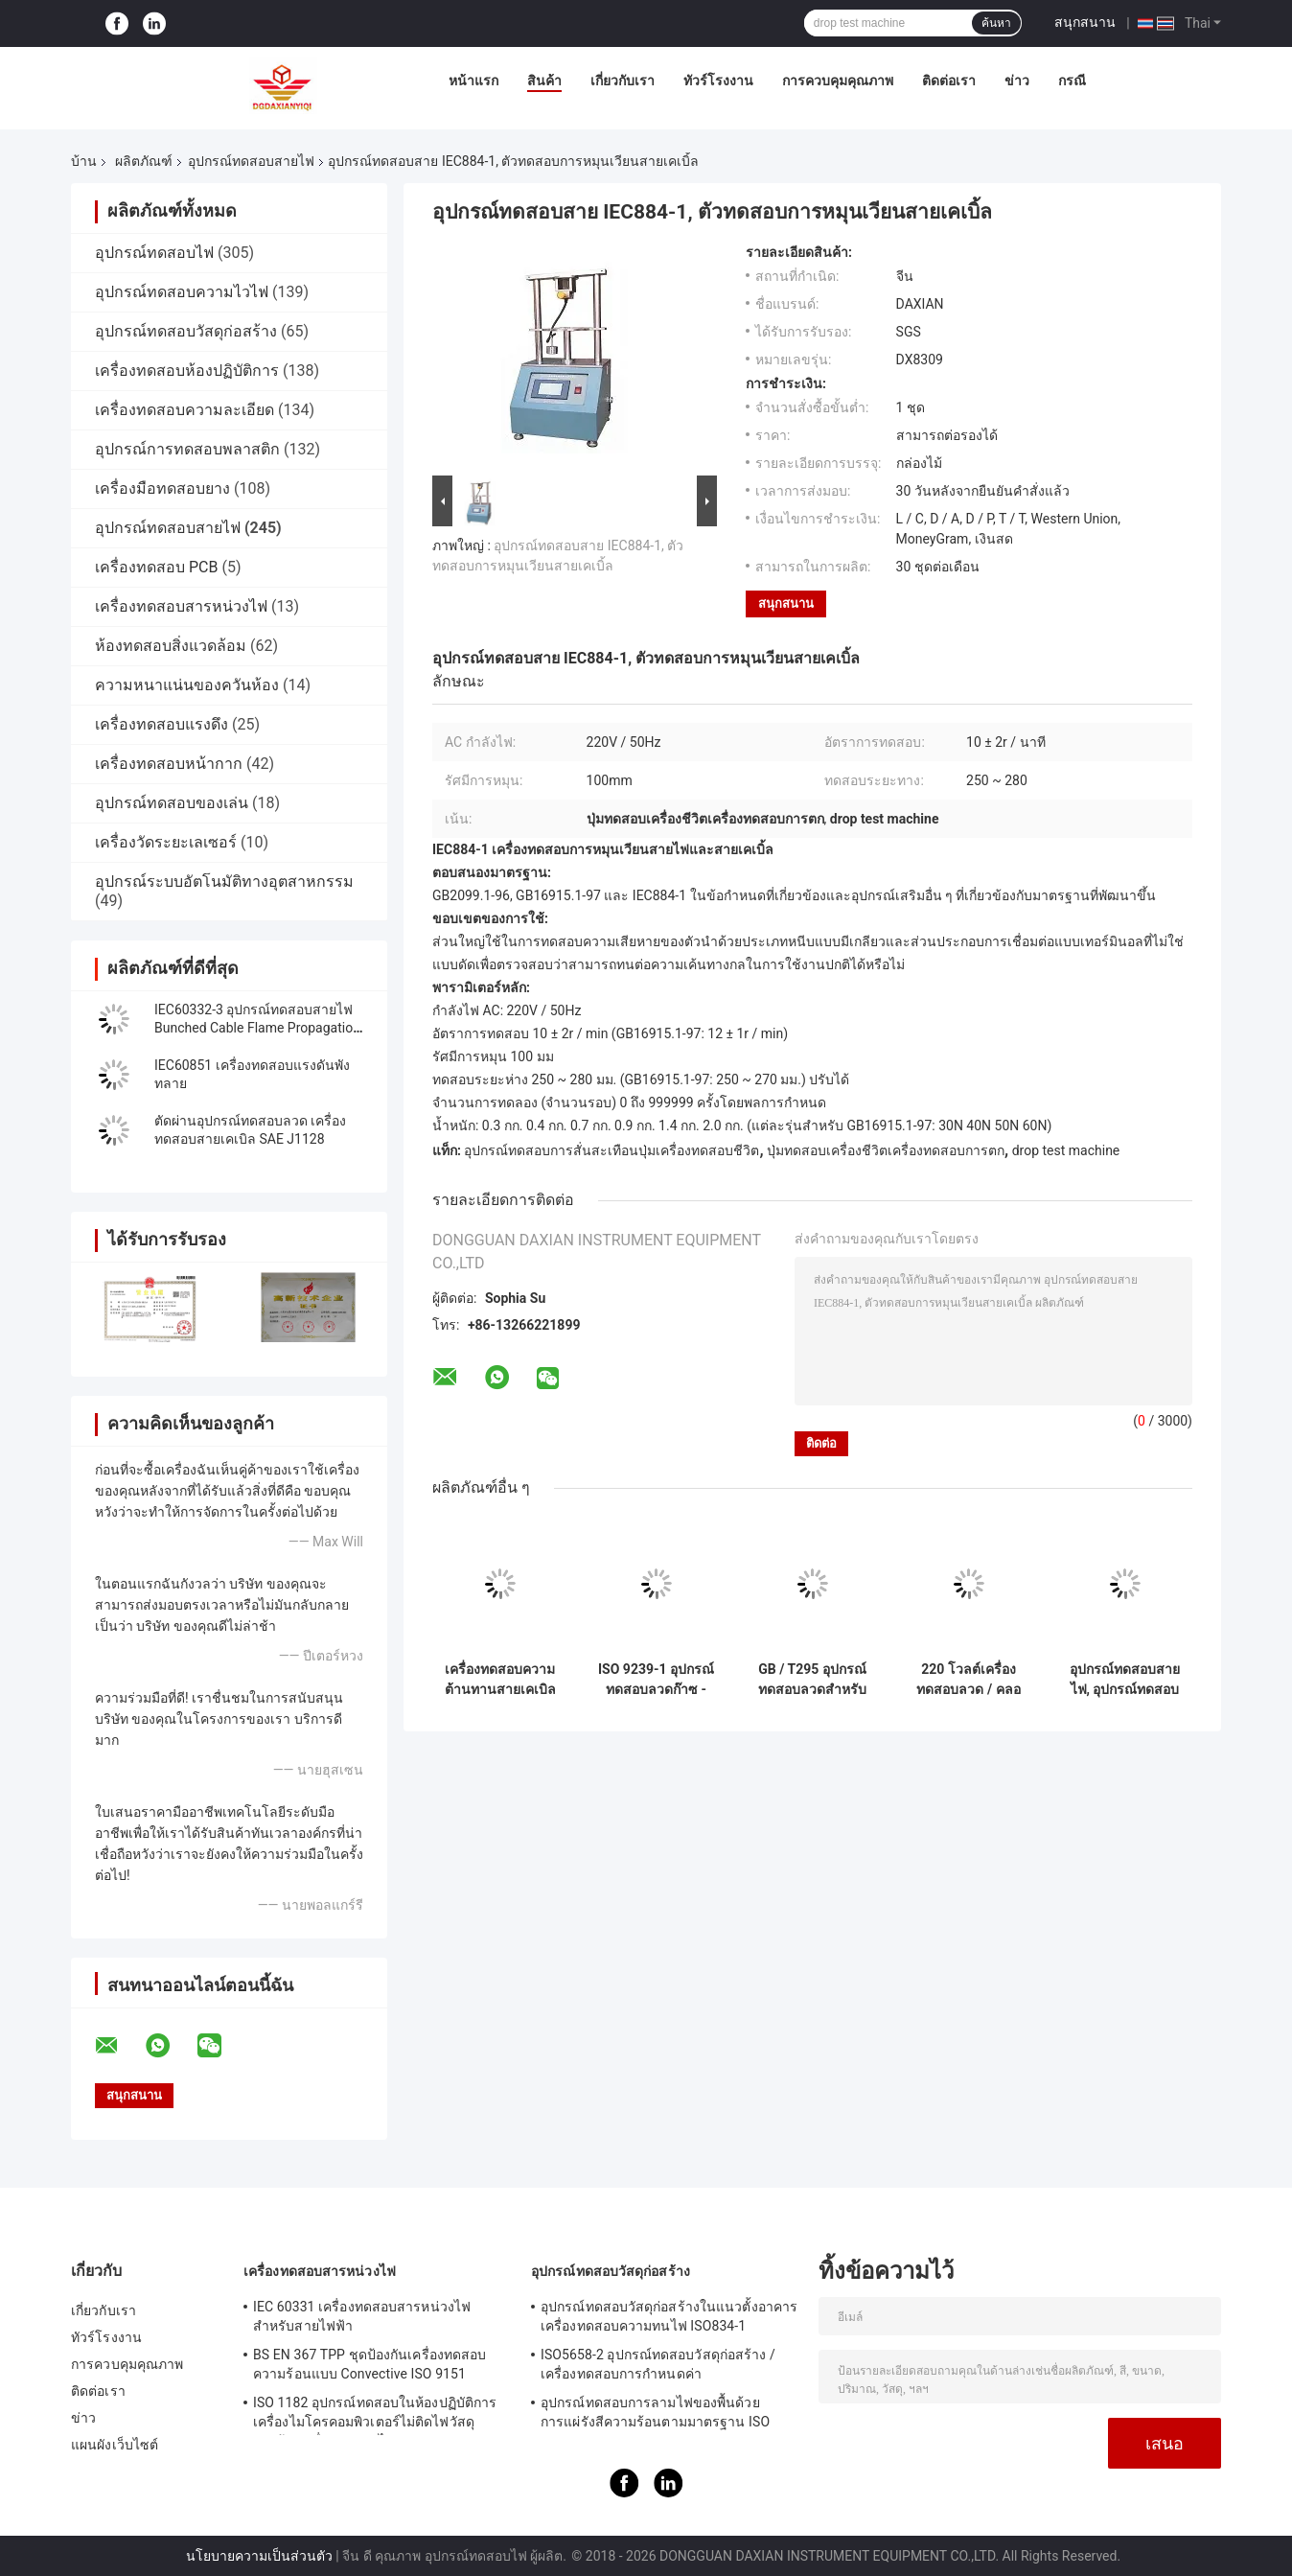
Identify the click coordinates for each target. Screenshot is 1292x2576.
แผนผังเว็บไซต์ (114, 2444)
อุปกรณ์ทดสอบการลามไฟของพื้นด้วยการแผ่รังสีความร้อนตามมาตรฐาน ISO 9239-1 (655, 2415)
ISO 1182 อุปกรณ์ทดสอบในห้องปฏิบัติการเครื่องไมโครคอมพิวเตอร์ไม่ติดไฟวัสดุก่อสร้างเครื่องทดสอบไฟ (374, 2415)
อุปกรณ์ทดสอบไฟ (154, 253)
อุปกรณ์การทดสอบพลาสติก (187, 449)
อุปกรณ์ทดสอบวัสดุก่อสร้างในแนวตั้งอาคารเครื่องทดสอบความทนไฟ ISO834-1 (669, 2316)
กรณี (1072, 80)
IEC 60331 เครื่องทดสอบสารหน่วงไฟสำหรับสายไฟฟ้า (362, 2316)
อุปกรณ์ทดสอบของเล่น (171, 803)
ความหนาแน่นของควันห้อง (187, 685)
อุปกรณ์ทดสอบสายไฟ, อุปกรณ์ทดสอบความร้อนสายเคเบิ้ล (1125, 1679)
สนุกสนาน (1085, 22)
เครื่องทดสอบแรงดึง (161, 724)
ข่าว (1016, 80)
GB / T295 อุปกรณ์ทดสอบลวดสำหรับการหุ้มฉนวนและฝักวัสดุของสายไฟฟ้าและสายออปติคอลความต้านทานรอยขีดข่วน (812, 1679)
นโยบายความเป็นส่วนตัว (259, 2556)
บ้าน (84, 161)
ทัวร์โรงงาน (718, 80)
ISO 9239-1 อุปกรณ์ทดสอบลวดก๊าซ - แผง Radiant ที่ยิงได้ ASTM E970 (656, 1679)
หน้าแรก (473, 80)
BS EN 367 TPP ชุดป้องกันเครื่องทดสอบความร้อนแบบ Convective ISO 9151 (369, 2364)
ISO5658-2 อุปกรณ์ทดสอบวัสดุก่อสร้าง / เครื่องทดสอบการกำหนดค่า (658, 2364)
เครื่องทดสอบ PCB (156, 567)
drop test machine (1066, 1150)
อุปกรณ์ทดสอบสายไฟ (251, 161)
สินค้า (544, 80)
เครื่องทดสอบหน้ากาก (168, 763)
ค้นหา (996, 23)
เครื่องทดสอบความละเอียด (184, 410)
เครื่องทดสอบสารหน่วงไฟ (181, 606)
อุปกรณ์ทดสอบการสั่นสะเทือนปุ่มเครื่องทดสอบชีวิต (611, 1150)
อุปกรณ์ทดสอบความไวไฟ (181, 292)
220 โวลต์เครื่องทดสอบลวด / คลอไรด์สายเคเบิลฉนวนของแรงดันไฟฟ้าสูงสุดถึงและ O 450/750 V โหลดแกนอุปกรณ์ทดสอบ (969, 1679)
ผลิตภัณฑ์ (144, 161)
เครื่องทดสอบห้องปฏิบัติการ (187, 370)
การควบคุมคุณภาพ (837, 80)
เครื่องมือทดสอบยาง (162, 488)
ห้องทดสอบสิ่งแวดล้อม (170, 646)
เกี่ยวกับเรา (622, 80)
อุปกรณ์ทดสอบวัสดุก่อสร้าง (186, 331)
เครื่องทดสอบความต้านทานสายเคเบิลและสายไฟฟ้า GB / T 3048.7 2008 (500, 1679)
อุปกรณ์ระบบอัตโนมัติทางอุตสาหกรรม (224, 881)
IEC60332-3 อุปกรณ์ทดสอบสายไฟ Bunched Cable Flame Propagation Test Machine (257, 1028)
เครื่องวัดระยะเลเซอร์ (166, 842)
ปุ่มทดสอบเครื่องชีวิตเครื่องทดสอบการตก (885, 1150)
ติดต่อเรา (949, 80)
